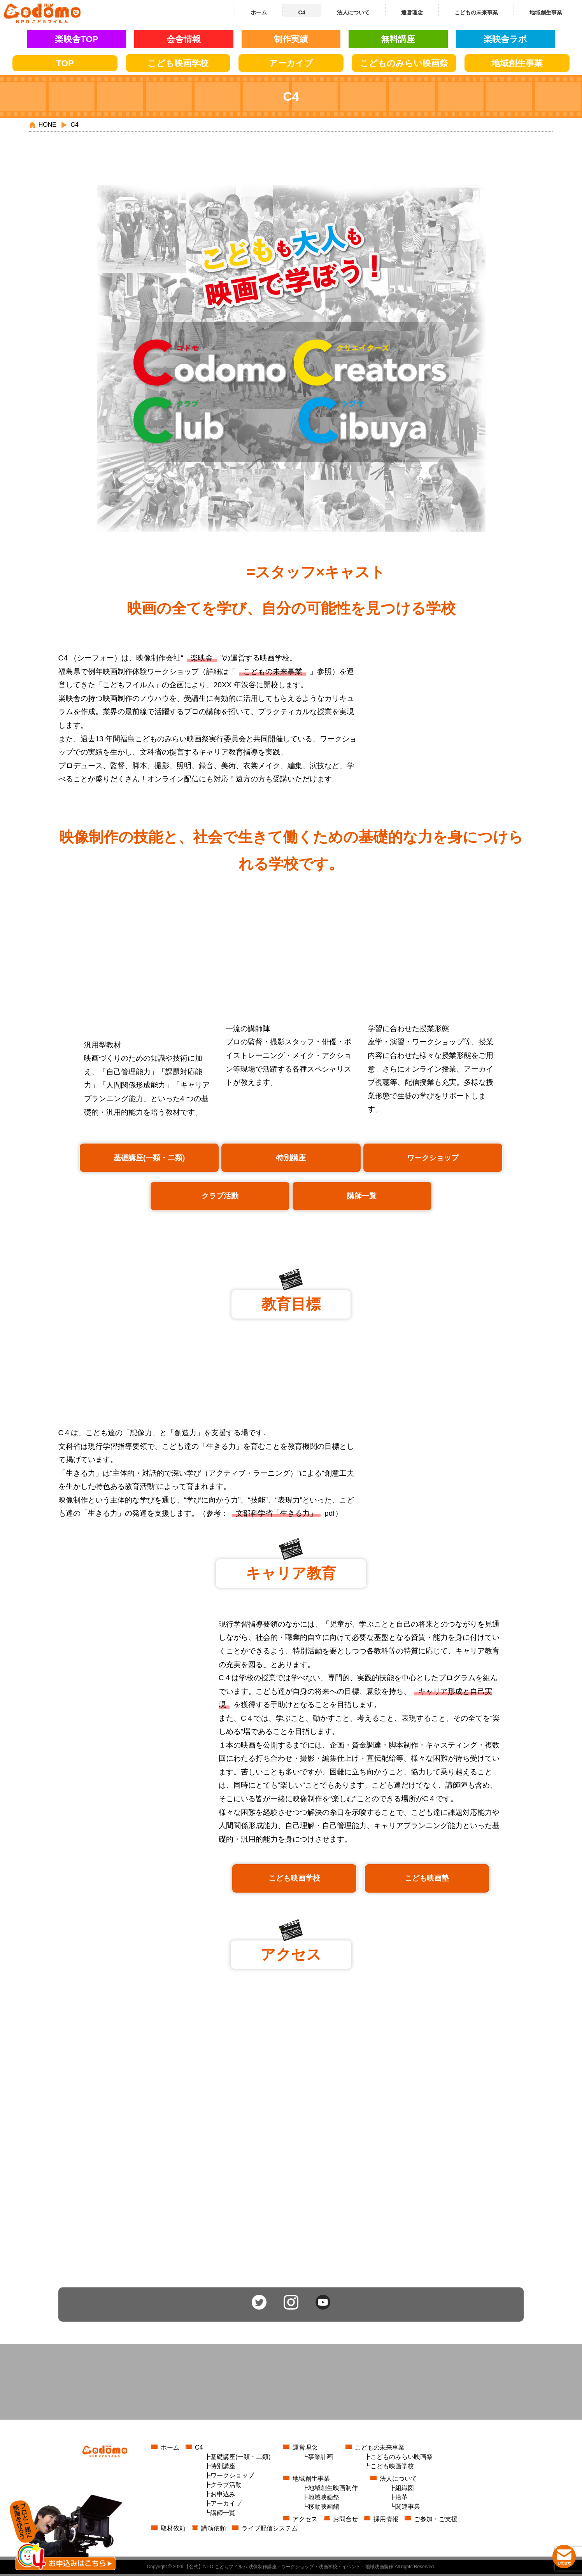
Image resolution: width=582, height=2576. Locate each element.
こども (178, 63)
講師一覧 (362, 1197)
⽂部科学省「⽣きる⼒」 (276, 1515)
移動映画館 (323, 2508)
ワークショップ (433, 1159)
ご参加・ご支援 (436, 2521)
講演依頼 (213, 2530)
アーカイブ (291, 63)
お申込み (222, 2496)
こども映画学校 (294, 1880)
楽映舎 (202, 659)
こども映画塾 (427, 1880)
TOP (65, 63)
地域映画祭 (323, 2499)
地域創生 (517, 63)
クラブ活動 (220, 1197)
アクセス (305, 2521)
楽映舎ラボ (505, 39)
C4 (199, 2449)
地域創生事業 (311, 2480)
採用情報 (385, 2521)
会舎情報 (184, 39)
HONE (47, 124)
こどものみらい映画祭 (401, 2458)
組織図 (404, 2490)
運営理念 (305, 2449)
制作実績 (291, 39)
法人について (398, 2480)
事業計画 (320, 2458)
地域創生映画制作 (333, 2490)
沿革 (401, 2499)
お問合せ (345, 2521)
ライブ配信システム (270, 2530)
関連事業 (407, 2508)
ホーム (170, 2449)
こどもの (404, 63)
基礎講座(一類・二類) (149, 1159)
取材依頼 (173, 2530)
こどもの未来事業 (272, 673)
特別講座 (291, 1159)
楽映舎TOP (76, 39)
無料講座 (398, 39)
